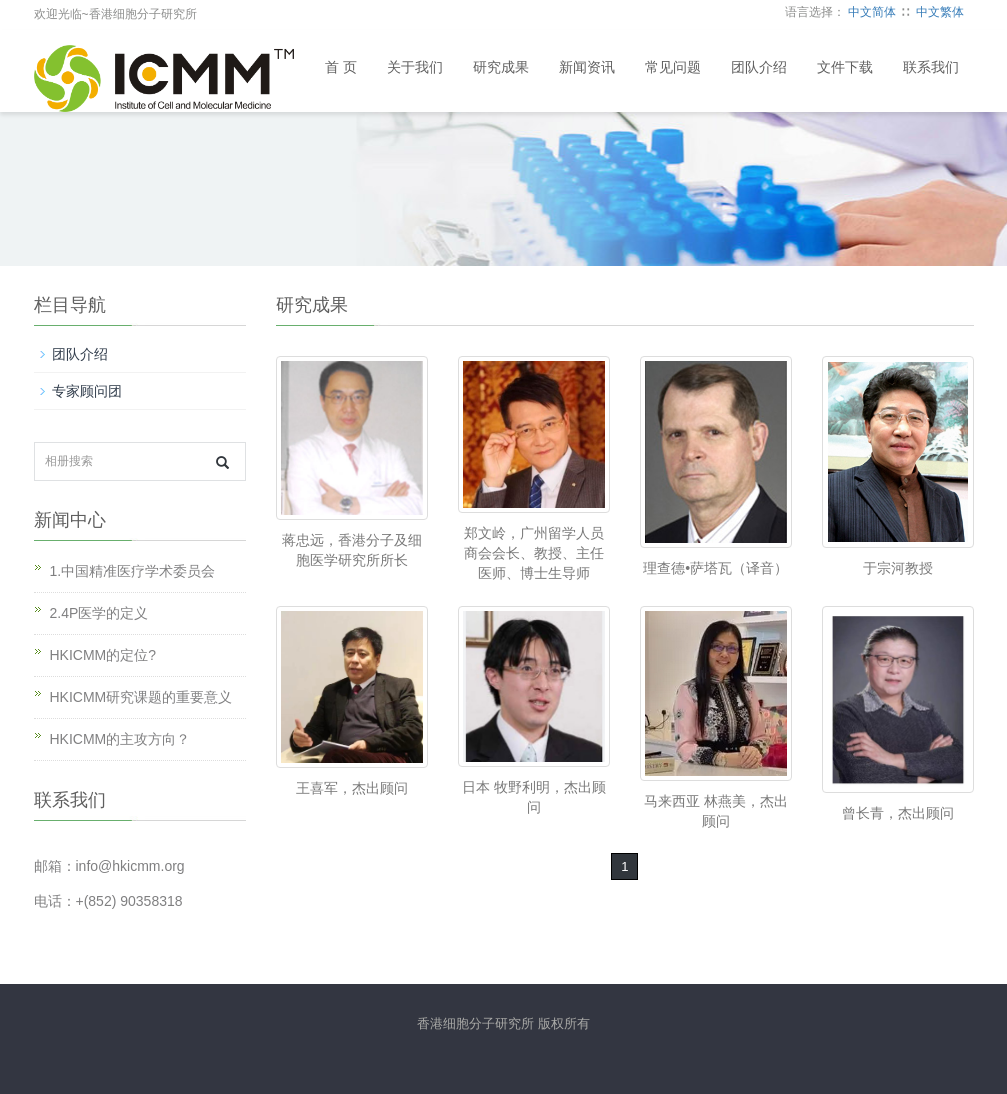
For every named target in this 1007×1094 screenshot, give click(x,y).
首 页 (341, 67)
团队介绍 (759, 67)
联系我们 (931, 67)
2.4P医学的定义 (99, 613)
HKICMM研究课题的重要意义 (141, 697)
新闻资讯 (587, 67)
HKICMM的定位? (103, 655)
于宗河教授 (898, 568)
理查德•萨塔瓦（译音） (715, 568)
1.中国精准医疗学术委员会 (133, 571)
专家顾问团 (87, 391)
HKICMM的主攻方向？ (120, 739)
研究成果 (501, 67)
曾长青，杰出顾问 (898, 813)
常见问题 (673, 67)
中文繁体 (940, 12)
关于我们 (415, 67)
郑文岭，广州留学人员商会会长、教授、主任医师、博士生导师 (534, 553)
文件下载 (845, 67)
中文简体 (872, 12)
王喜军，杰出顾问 (352, 788)
